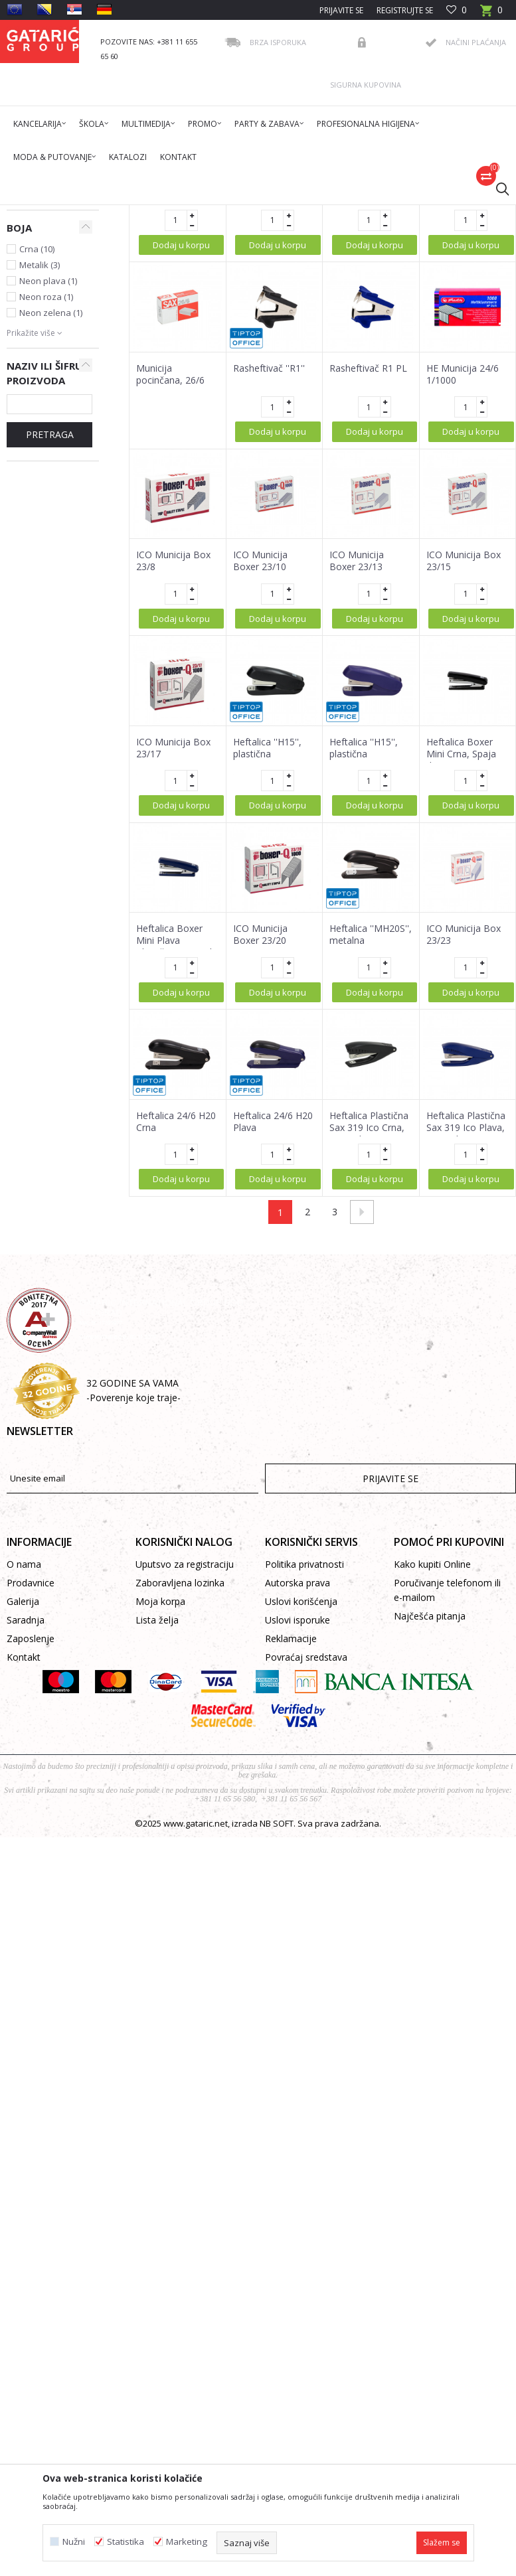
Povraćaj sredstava (306, 1862)
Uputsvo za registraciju (184, 1769)
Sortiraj (405, 261)
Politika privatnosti (304, 1769)
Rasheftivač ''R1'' (269, 573)
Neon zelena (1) (50, 518)
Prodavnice (30, 1787)
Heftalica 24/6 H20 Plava (273, 1327)
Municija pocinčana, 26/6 (170, 579)
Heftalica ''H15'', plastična (267, 953)
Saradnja (25, 1825)
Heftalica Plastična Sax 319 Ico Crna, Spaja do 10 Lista (368, 1333)
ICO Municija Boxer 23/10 (260, 766)
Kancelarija (185, 213)
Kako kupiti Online (432, 1769)
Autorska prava (297, 1787)
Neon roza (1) (46, 502)
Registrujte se (405, 10)
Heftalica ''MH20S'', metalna (370, 1140)
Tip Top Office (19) (54, 400)
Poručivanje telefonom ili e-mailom (447, 1795)
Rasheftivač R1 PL (368, 573)
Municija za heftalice (34, 311)
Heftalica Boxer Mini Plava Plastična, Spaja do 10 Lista (177, 1151)
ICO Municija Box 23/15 (463, 766)
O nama (24, 1769)
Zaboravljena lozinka (179, 1787)
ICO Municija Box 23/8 (173, 766)
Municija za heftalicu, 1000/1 (172, 392)
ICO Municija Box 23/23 (463, 1140)
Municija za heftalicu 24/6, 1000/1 (359, 398)
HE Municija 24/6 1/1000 (462, 579)
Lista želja (157, 1825)
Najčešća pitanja (430, 1821)
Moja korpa (160, 1806)
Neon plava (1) (48, 486)
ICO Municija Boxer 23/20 (260, 1140)
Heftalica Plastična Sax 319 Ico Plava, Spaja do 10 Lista (465, 1333)
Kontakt (24, 1862)
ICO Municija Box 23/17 (173, 953)
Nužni (73, 2542)
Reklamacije (291, 1843)
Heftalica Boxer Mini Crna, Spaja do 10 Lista (461, 959)
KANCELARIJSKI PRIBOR (257, 213)
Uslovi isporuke (297, 1825)
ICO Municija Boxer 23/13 (356, 766)
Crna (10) (36, 454)
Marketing (186, 2542)
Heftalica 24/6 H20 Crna (176, 1327)
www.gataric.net (195, 2028)
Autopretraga (344, 261)
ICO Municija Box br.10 (270, 392)
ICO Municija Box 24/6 (463, 392)
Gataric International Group (58, 213)
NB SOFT (277, 2028)
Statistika (125, 2542)
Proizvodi (137, 213)
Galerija (23, 1806)
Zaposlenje (30, 1843)
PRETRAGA (50, 639)
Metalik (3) (39, 470)
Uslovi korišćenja (301, 1806)
